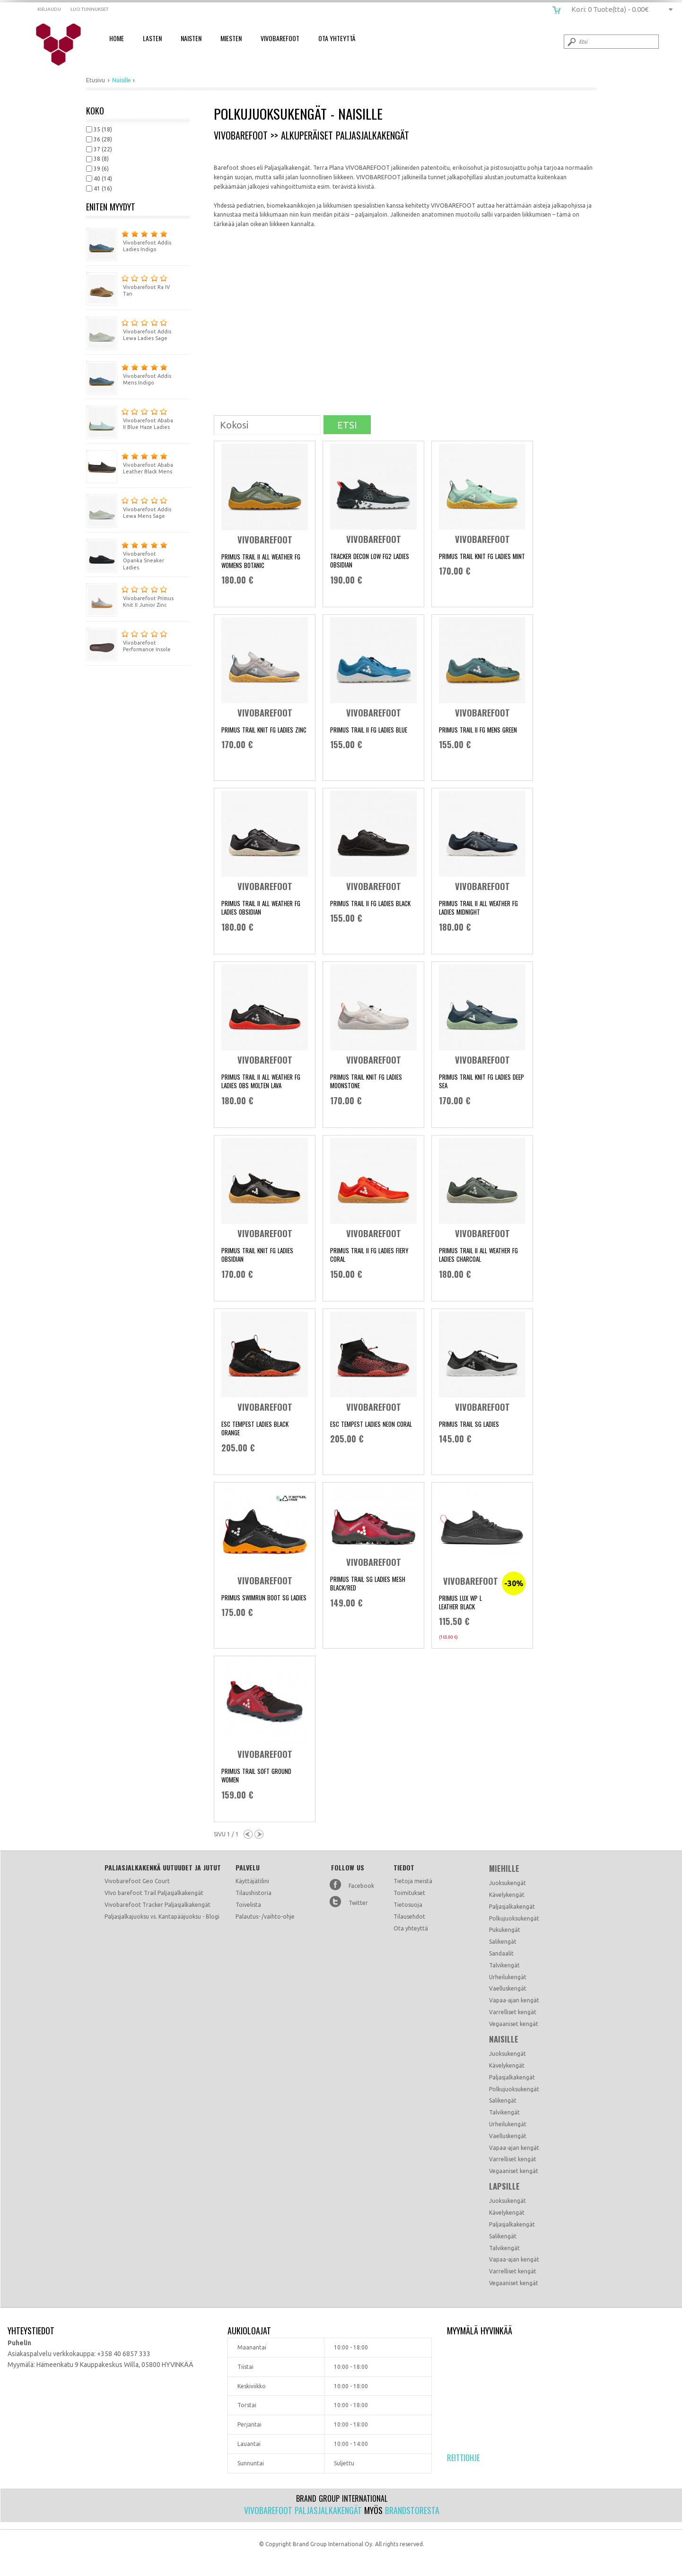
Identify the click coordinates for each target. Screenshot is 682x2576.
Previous (248, 1834)
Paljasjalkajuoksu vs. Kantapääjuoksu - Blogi (162, 1916)
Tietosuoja (407, 1905)
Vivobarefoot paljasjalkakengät (303, 2510)
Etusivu (95, 80)
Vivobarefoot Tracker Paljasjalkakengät (157, 1905)
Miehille (504, 1868)
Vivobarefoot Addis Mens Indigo (128, 373)
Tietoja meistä (412, 1881)
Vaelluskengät (507, 1988)
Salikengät (502, 1942)
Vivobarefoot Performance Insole (128, 640)
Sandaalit (501, 1953)
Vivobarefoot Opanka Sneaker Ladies (126, 555)
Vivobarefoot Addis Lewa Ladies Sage (128, 328)
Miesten (231, 38)
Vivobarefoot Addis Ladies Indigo (128, 240)
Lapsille (504, 2186)
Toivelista (248, 1905)
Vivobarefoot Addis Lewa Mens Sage (128, 506)
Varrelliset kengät (512, 2012)
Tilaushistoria (253, 1893)
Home (116, 38)
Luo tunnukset (89, 9)
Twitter (358, 1903)
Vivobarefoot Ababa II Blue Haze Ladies (129, 417)
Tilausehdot (409, 1916)
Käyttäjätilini (252, 1881)
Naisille (503, 2039)
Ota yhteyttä (410, 1928)
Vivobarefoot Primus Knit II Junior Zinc (130, 595)
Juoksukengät (507, 1883)
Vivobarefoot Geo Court (137, 1881)
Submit (570, 41)
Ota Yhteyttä (336, 38)
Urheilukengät (507, 1977)
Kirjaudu (49, 9)
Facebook (361, 1886)
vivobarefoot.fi (64, 45)
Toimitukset (409, 1893)
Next (258, 1834)
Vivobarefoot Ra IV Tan (128, 284)
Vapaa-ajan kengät (514, 2000)
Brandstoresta (412, 2510)
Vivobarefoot (280, 38)
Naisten (191, 38)
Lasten (152, 38)
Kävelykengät (507, 1895)
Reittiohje (463, 2457)
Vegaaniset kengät (513, 2024)
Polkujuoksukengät (514, 1918)
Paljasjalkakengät (512, 1907)
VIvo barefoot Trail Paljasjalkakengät (154, 1893)
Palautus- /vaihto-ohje (265, 1916)
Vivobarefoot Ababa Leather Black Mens (129, 462)
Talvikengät (504, 1965)
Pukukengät (504, 1930)
